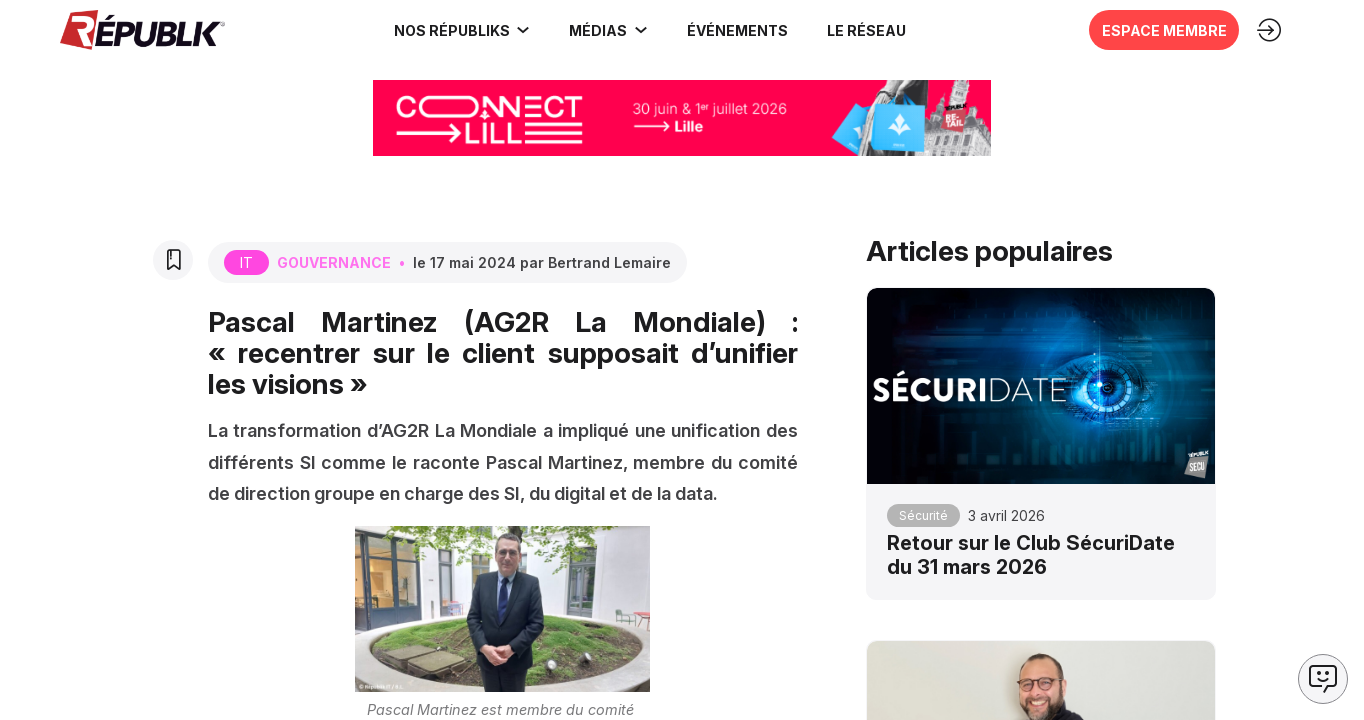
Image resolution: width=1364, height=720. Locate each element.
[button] (737, 30)
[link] (462, 30)
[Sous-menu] (523, 30)
